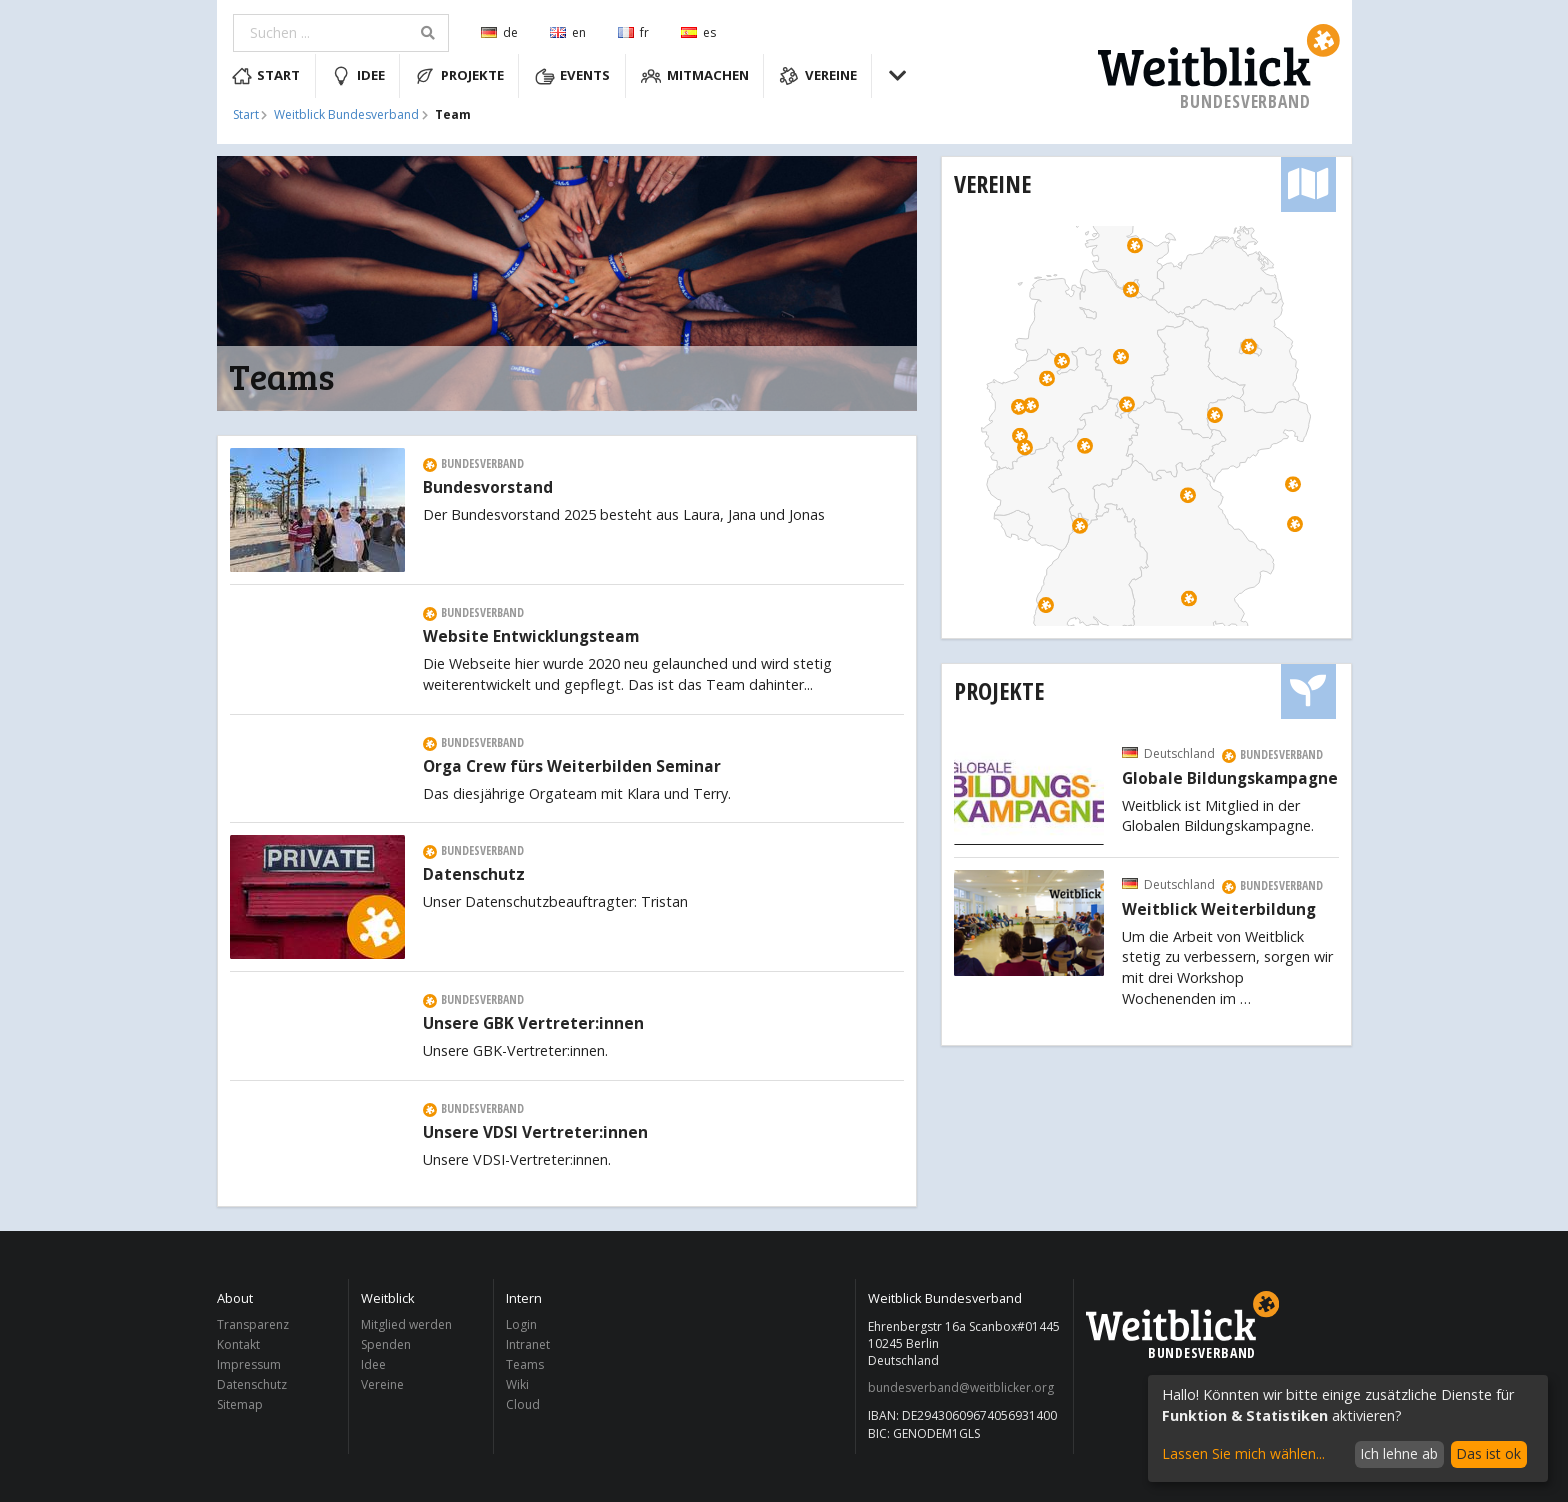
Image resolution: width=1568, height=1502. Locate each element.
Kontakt (238, 1344)
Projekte (459, 76)
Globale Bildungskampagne (1230, 779)
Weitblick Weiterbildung (1219, 910)
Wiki (517, 1384)
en (568, 32)
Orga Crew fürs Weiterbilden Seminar (572, 767)
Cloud (523, 1404)
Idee (358, 76)
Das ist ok (1488, 1453)
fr (633, 32)
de (499, 32)
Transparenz (253, 1325)
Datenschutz (474, 875)
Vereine (818, 76)
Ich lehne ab (1399, 1453)
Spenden (386, 1344)
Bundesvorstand (488, 488)
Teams (525, 1364)
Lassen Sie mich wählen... (1243, 1453)
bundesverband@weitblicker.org (961, 1388)
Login (521, 1325)
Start (266, 76)
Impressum (249, 1364)
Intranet (528, 1344)
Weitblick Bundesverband (346, 115)
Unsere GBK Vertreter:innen (533, 1024)
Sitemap (240, 1404)
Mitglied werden (406, 1325)
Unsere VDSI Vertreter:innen (535, 1133)
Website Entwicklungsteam (531, 637)
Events (573, 76)
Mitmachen (695, 76)
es (698, 32)
